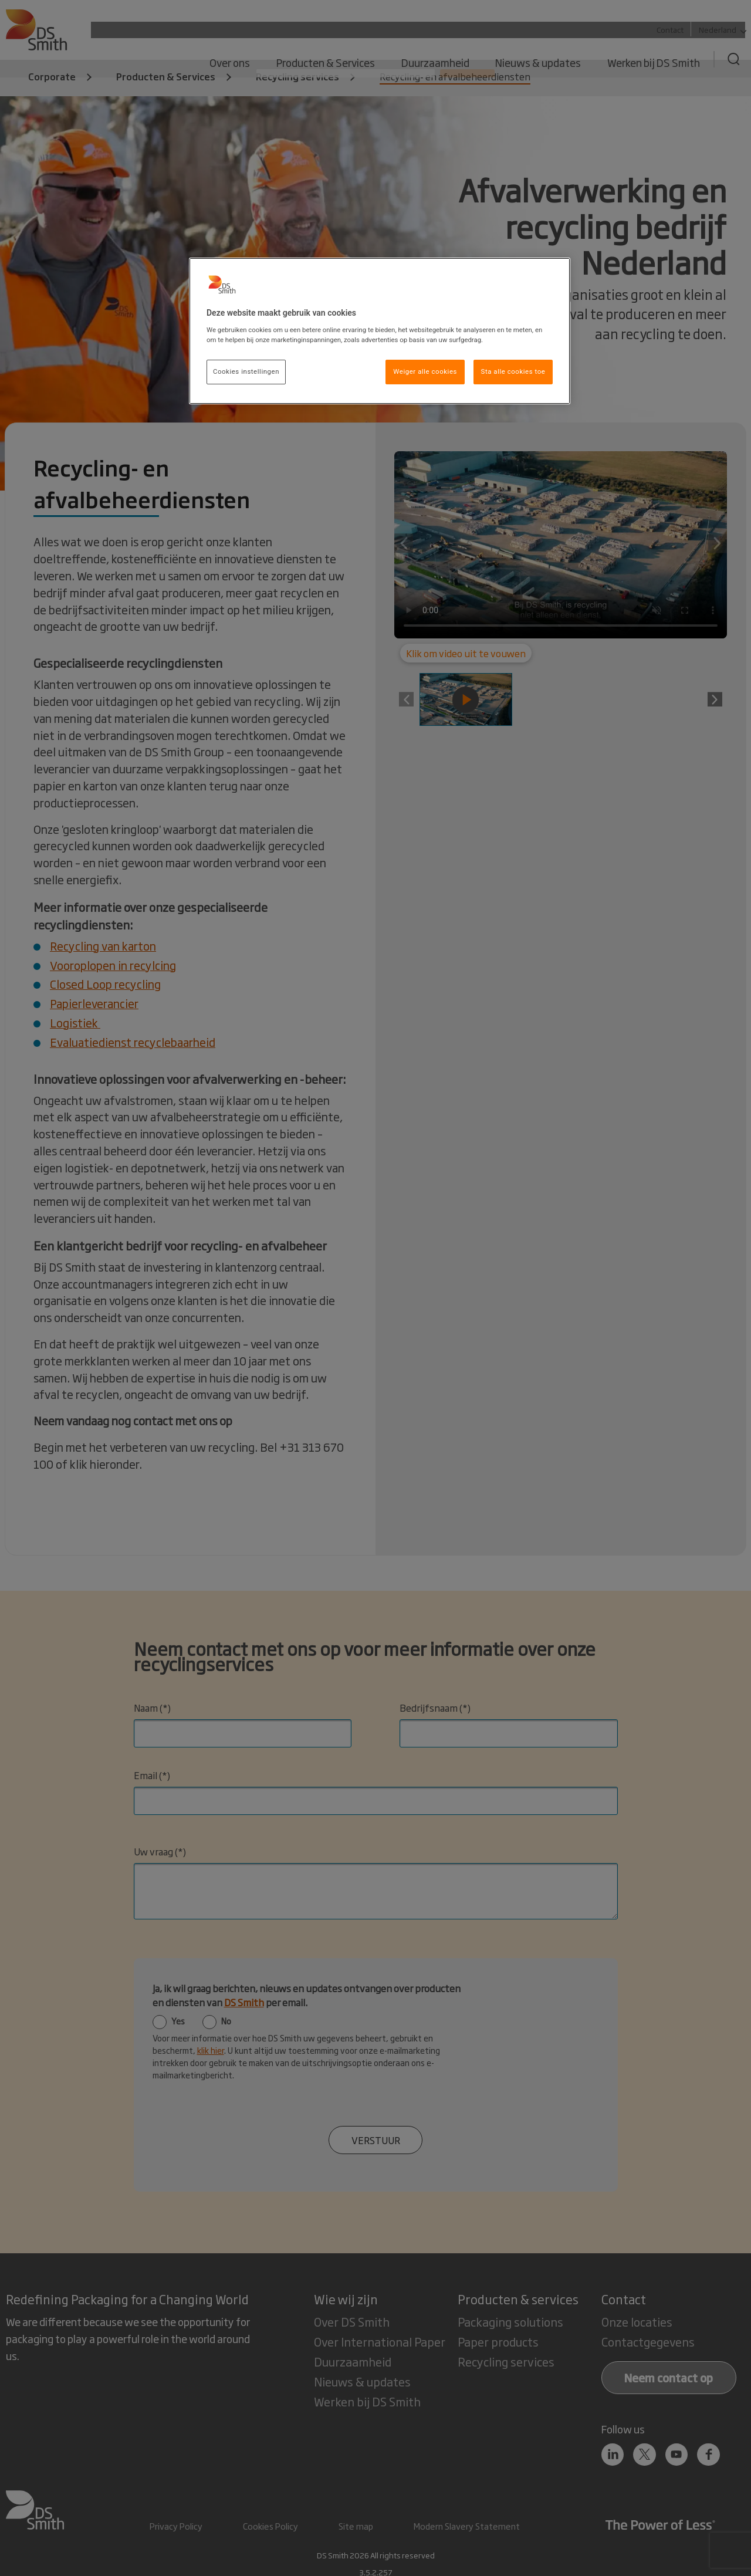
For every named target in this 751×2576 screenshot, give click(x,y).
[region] (379, 331)
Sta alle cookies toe (513, 371)
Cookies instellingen (246, 371)
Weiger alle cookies (425, 371)
